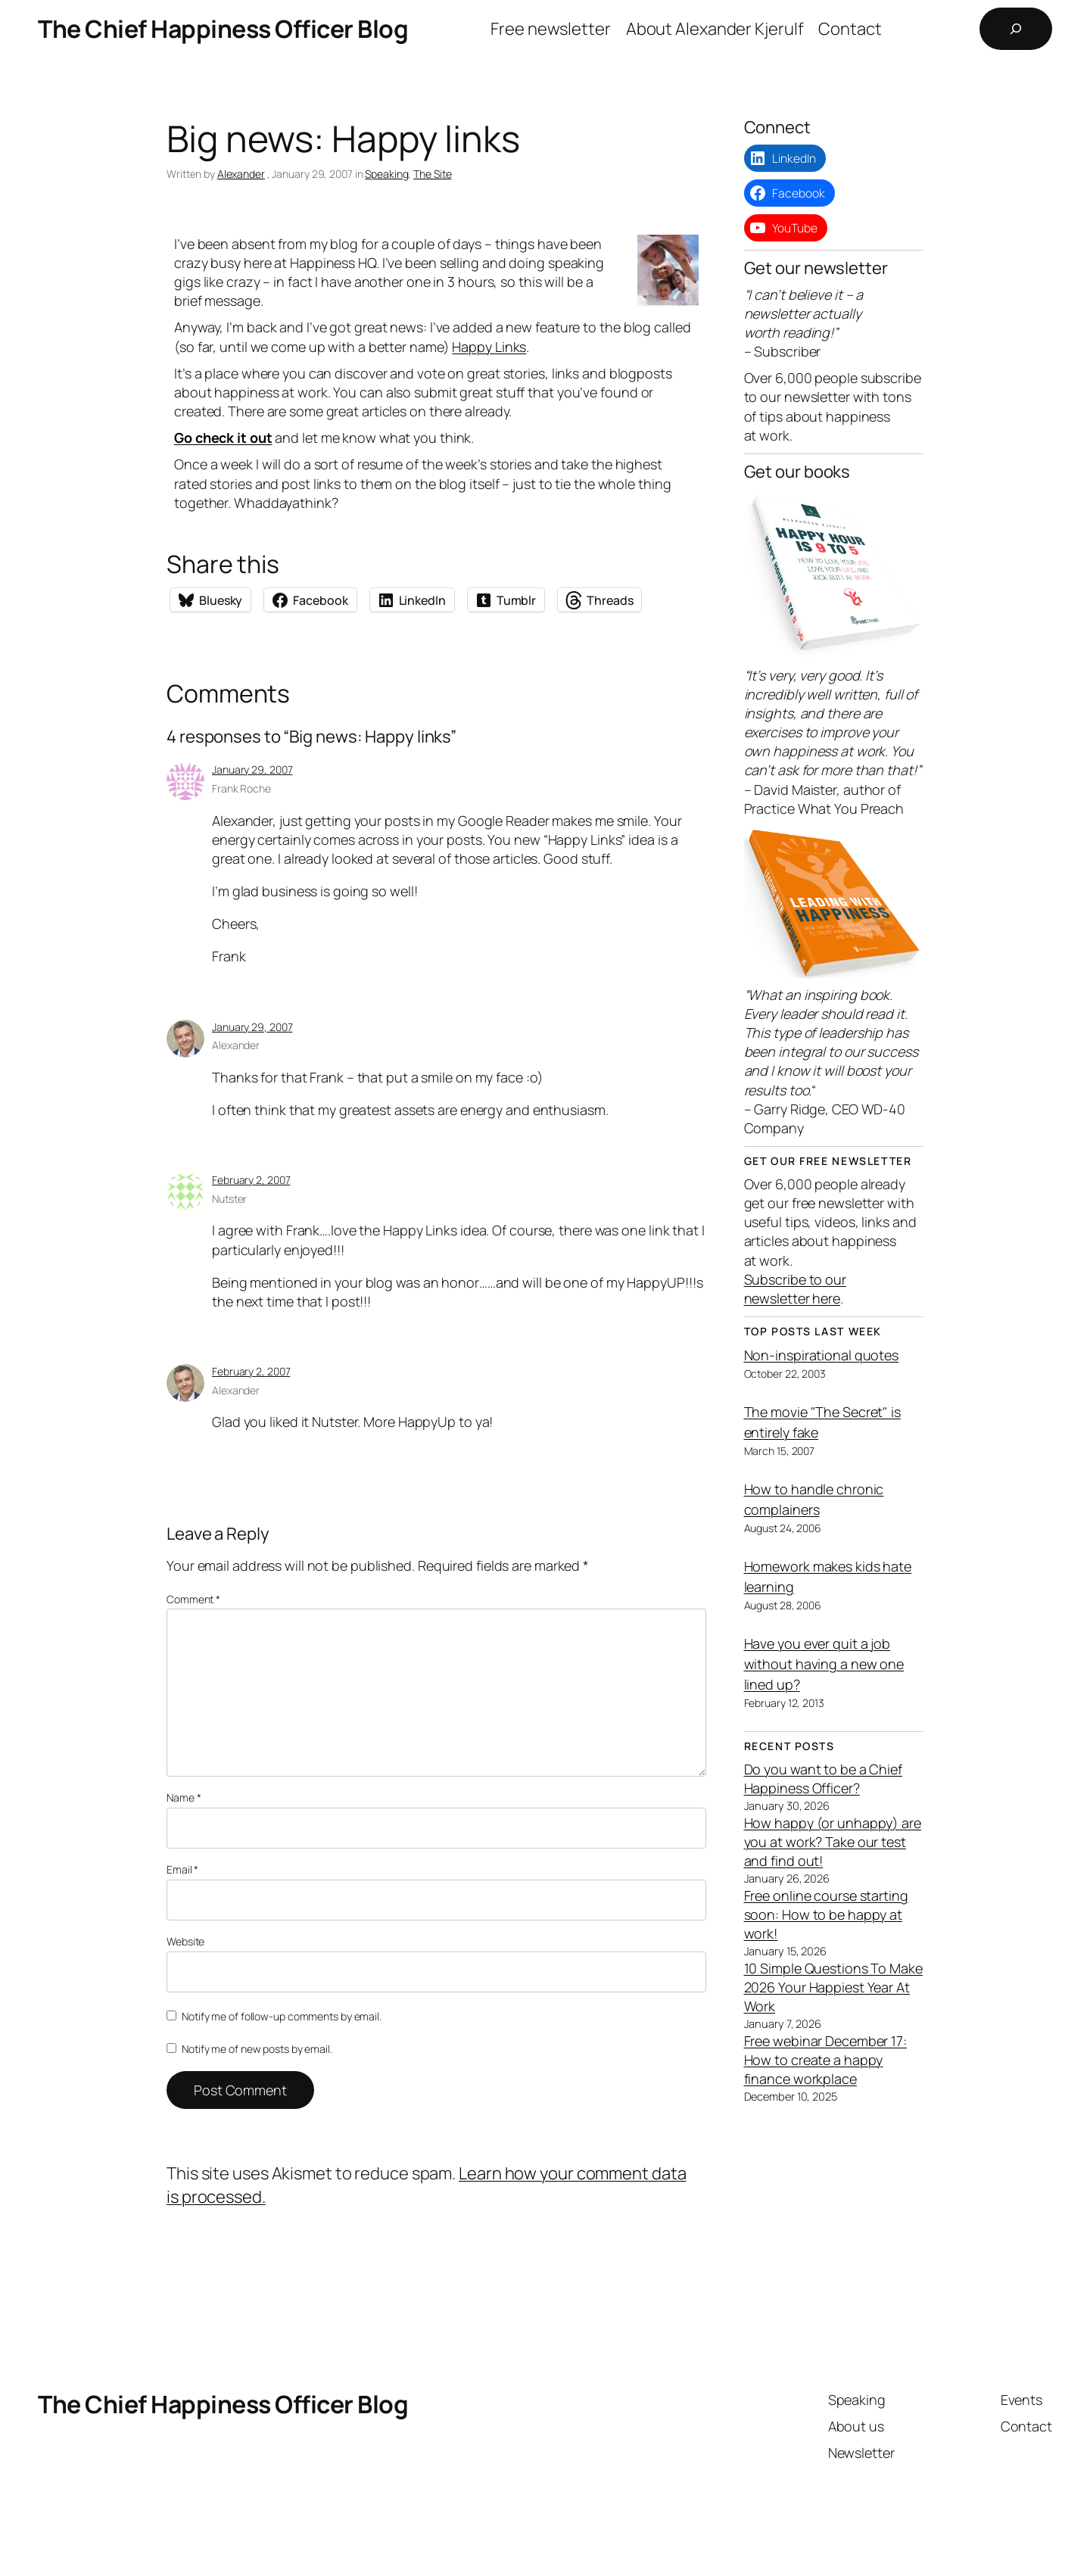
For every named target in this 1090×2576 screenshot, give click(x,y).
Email (182, 1869)
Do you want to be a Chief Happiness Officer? (823, 1778)
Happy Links (489, 347)
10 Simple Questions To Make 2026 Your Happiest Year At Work (833, 1987)
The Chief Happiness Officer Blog (223, 28)
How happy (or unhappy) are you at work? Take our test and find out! (832, 1842)
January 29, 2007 (252, 769)
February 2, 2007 (251, 1180)
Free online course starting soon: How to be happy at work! (826, 1914)
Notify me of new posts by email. (257, 2049)
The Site (432, 174)
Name (184, 1797)
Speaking (386, 174)
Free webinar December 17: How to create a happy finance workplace (826, 2060)
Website (185, 1941)
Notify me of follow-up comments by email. (282, 2016)
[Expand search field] (1015, 29)
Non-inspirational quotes (821, 1355)
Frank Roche (241, 788)
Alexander (241, 174)
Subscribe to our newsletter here (795, 1288)
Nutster (229, 1198)
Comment (193, 1599)
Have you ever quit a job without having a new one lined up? (824, 1663)
